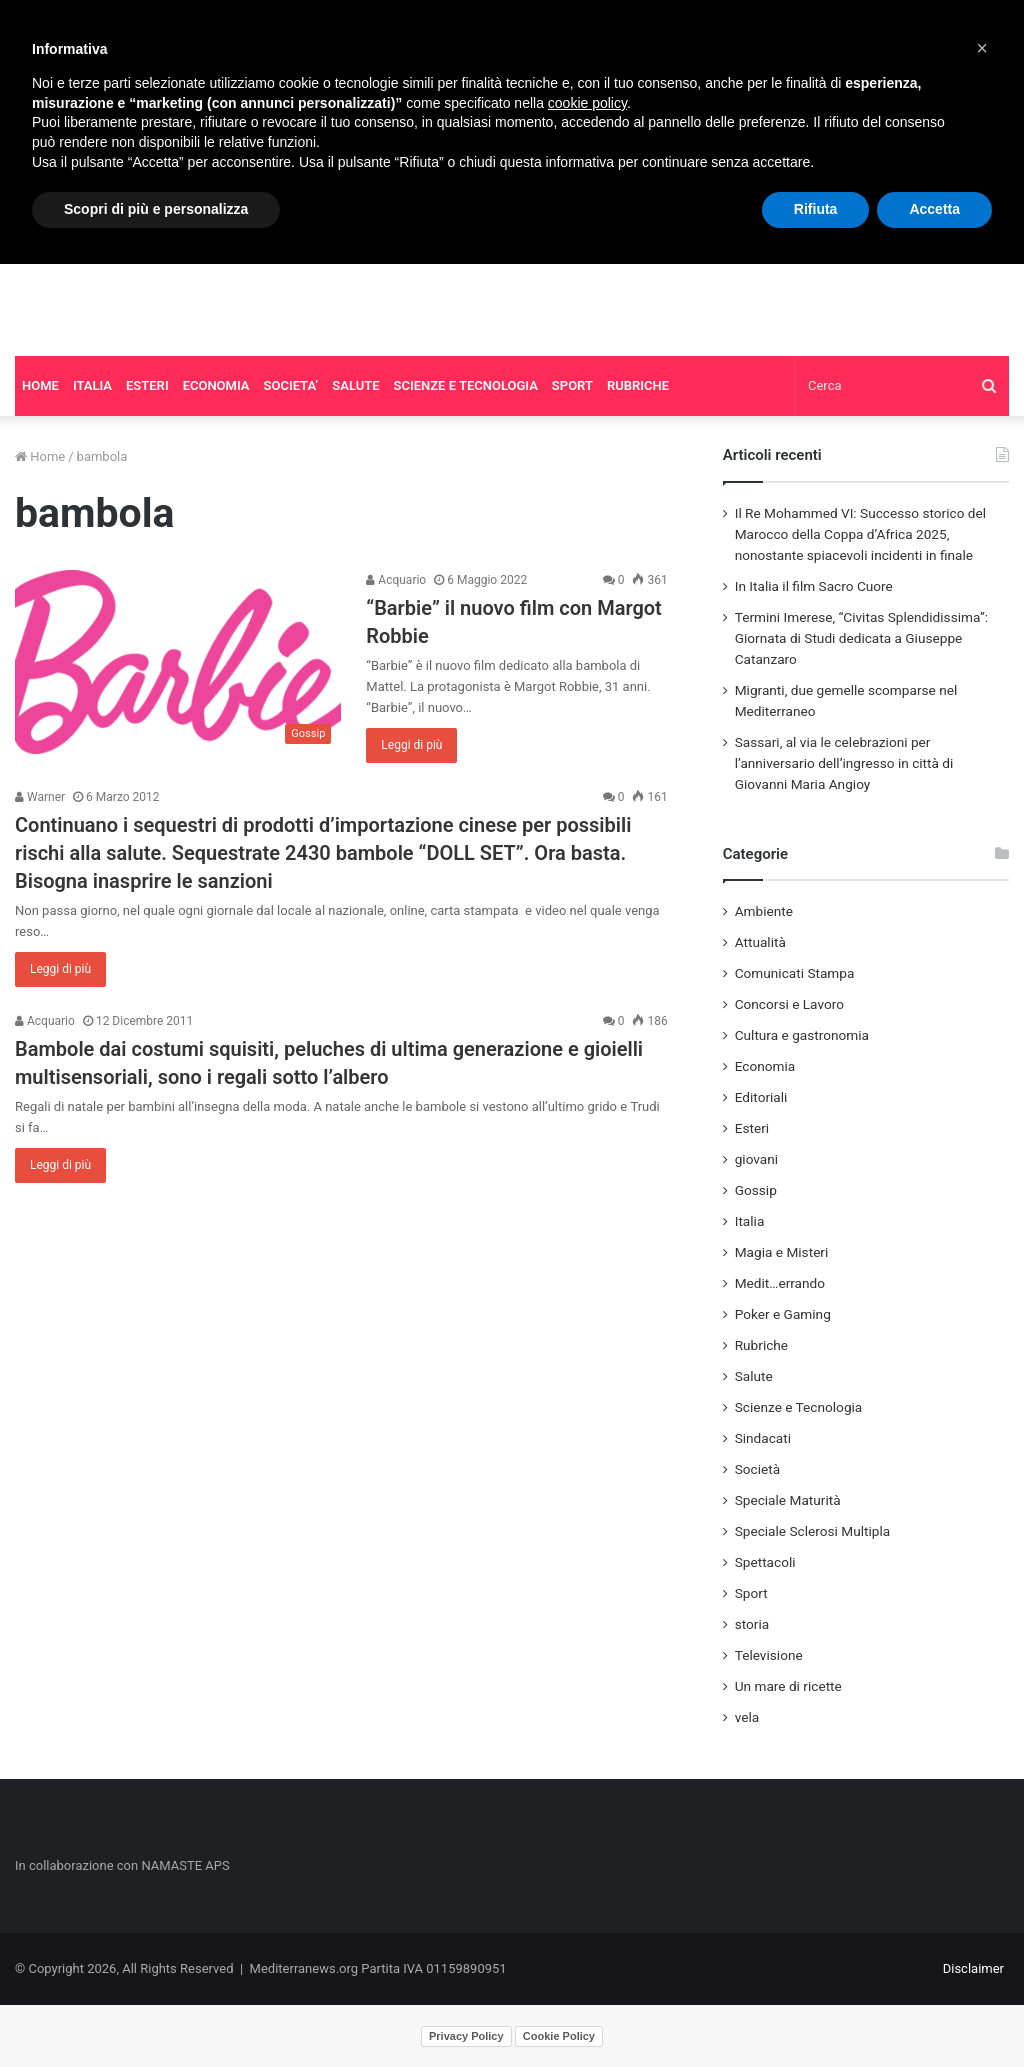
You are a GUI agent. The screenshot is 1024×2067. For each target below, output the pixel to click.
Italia (750, 1221)
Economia (765, 1066)
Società (757, 1469)
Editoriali (761, 1097)
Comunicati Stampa (795, 973)
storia (752, 1624)
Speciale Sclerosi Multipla (813, 1531)
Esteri (752, 1128)
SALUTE (355, 385)
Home (40, 456)
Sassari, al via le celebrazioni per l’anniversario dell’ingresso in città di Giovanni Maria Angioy (844, 763)
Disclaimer (973, 1968)
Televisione (769, 1655)
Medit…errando (780, 1283)
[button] (982, 48)
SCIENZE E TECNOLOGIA (466, 385)
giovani (756, 1159)
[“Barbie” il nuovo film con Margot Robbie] (178, 662)
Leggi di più (411, 745)
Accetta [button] (934, 209)
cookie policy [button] (587, 103)
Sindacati (763, 1438)
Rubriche (761, 1345)
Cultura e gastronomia (802, 1035)
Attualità (760, 942)
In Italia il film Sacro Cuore (814, 586)
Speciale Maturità (788, 1500)
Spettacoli (765, 1562)
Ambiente (764, 911)
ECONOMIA (216, 385)
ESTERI (147, 385)
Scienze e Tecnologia (799, 1407)
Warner (40, 797)
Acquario (396, 580)
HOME (40, 385)
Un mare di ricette (788, 1686)
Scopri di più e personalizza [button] (156, 209)
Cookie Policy (559, 2036)
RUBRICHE (638, 385)
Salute (754, 1376)
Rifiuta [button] (816, 209)
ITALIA (92, 385)
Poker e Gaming (783, 1314)
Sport (751, 1593)
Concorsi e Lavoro (789, 1004)
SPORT (572, 385)
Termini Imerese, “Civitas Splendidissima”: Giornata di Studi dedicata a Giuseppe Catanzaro (861, 638)
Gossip (756, 1190)
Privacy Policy (466, 2036)
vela (747, 1717)
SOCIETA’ (291, 385)
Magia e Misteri (782, 1252)
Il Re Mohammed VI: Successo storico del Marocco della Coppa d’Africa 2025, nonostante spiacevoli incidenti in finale (860, 534)
